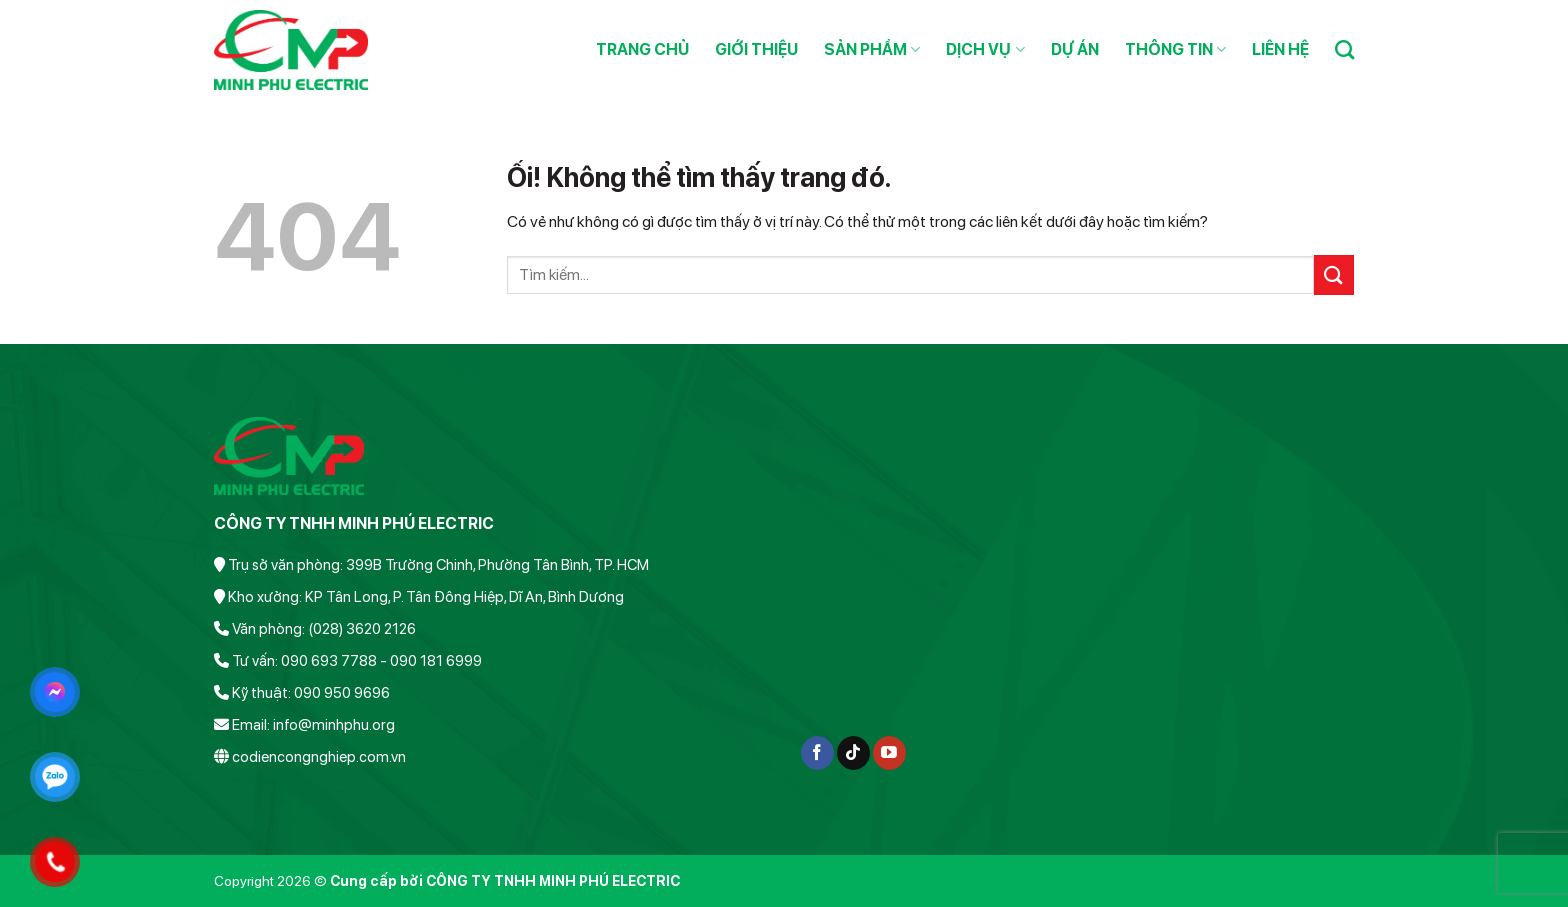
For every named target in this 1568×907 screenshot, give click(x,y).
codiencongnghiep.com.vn (319, 757)
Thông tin (1175, 50)
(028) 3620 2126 (362, 629)
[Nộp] (1334, 274)
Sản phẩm (872, 50)
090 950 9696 (342, 693)
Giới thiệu (756, 49)
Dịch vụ (985, 50)
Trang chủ (642, 49)
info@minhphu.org (334, 725)
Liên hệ (1280, 49)
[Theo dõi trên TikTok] (853, 753)
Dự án (1075, 49)
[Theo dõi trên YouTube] (889, 753)
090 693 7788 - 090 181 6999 (381, 661)
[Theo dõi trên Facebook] (817, 753)
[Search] (1344, 49)
